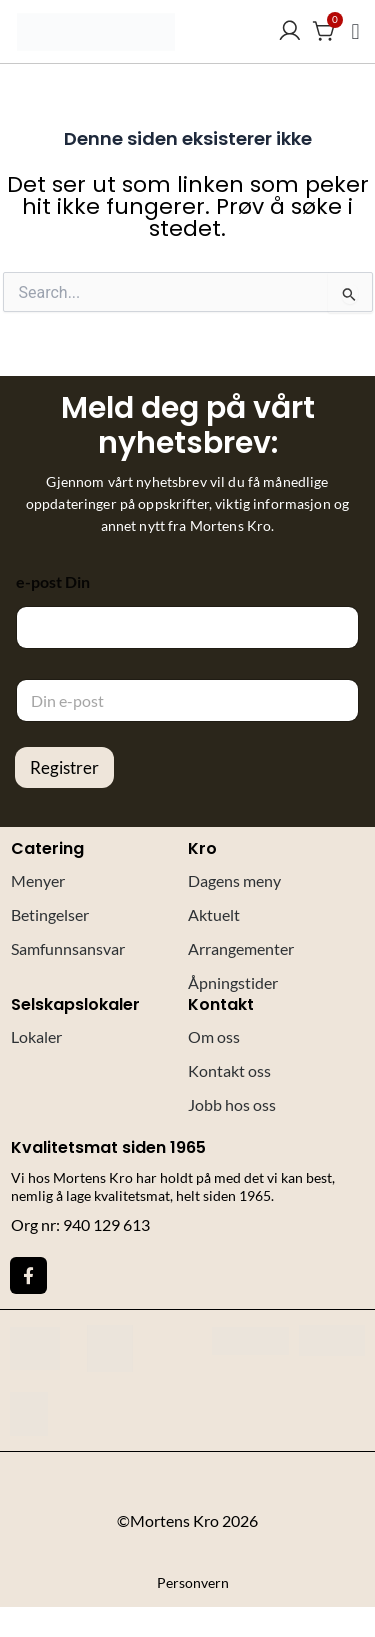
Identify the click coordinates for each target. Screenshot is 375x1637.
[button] (355, 31)
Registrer (64, 767)
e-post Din (53, 581)
